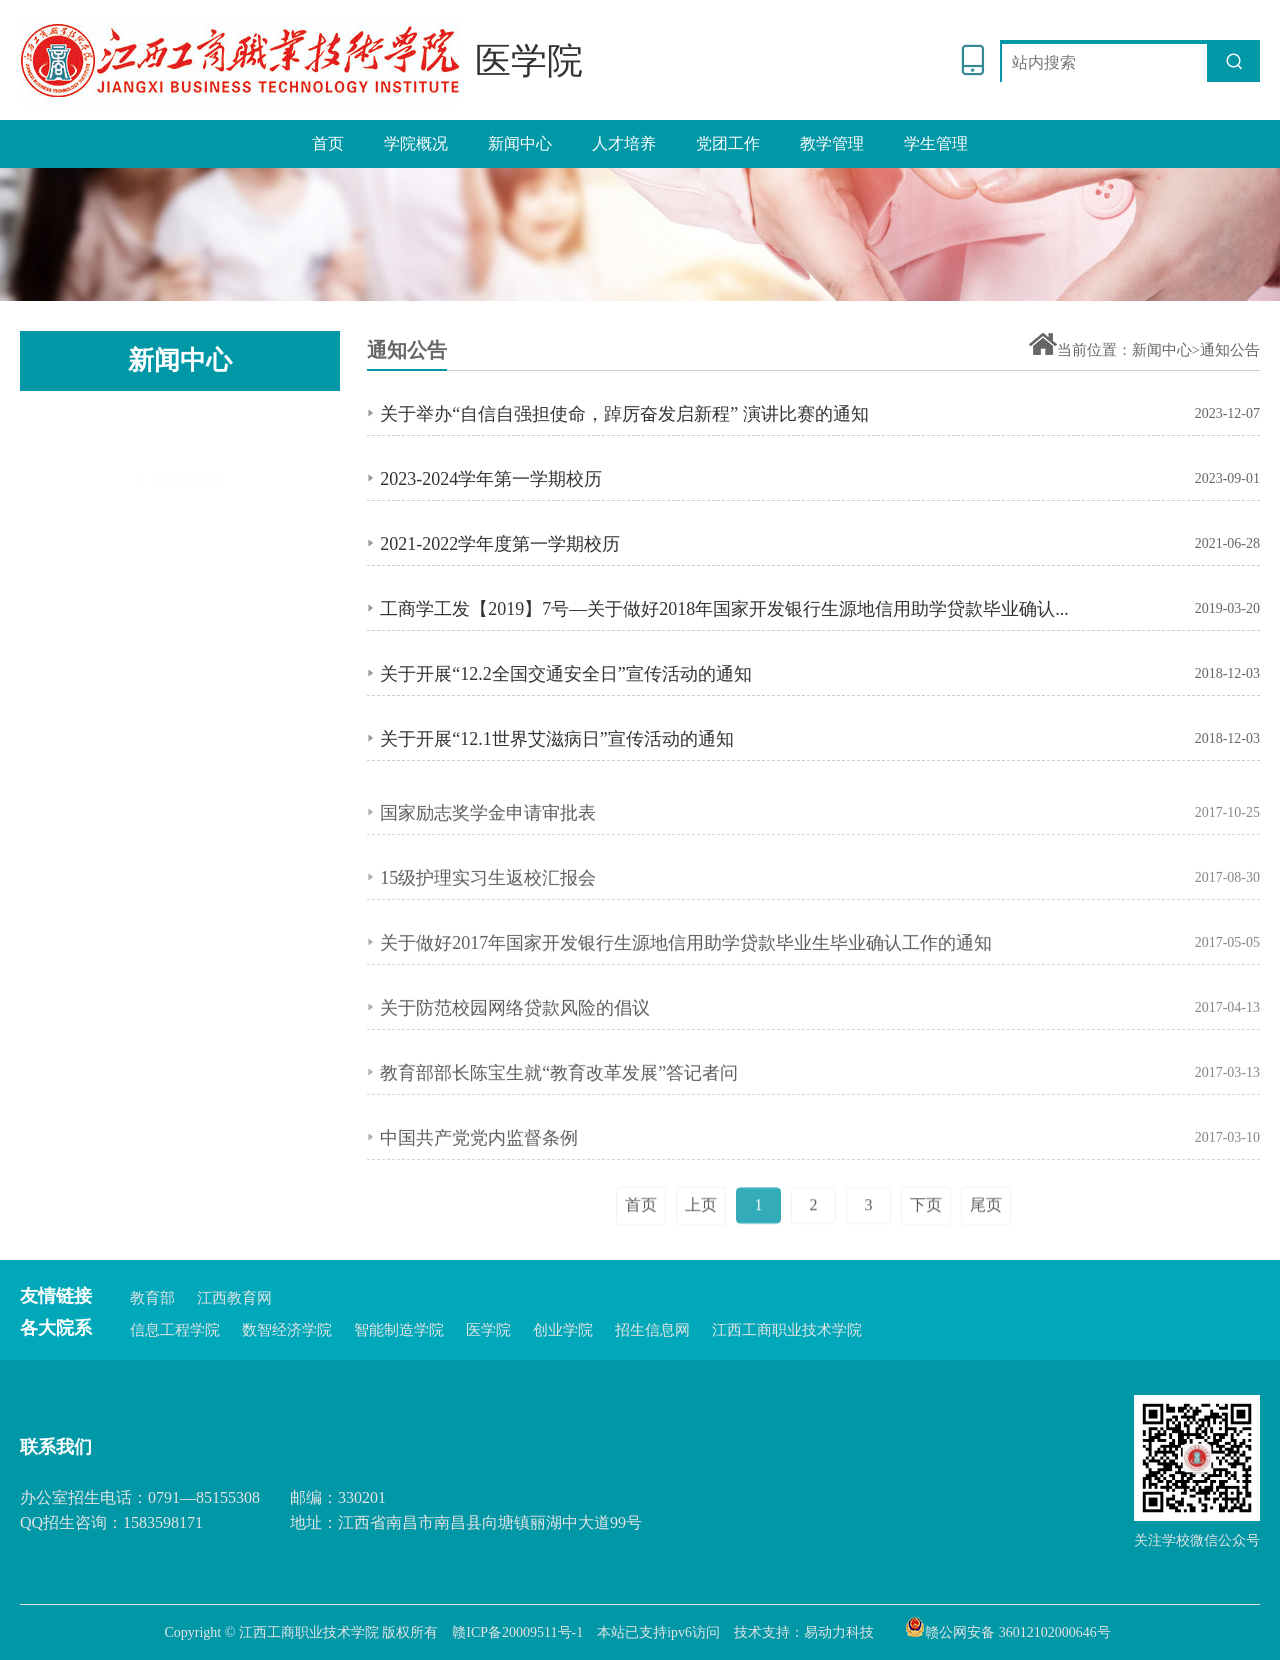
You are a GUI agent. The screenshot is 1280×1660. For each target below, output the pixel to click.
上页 (701, 1261)
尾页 (986, 1261)
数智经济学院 (287, 1330)
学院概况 (416, 143)
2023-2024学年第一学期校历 (491, 481)
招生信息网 (652, 1330)
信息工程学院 (175, 1330)
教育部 (152, 1298)
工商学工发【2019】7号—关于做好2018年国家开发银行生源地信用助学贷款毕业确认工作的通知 (730, 611)
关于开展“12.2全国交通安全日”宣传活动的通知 (565, 676)
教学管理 (832, 143)
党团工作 (728, 143)
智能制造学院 (399, 1330)
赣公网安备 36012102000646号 (1008, 1627)
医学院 (488, 1330)
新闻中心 (520, 143)
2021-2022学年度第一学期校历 (500, 546)
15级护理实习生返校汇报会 (488, 909)
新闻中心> (1166, 350)
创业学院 (563, 1330)
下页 (926, 1261)
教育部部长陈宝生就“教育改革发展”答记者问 (559, 1104)
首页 (328, 143)
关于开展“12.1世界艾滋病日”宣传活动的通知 (556, 741)
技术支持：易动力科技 (804, 1632)
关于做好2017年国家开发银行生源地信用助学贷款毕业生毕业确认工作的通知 (686, 974)
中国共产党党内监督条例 (479, 1169)
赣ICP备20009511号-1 (517, 1632)
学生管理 (936, 143)
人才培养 (624, 143)
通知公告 (180, 489)
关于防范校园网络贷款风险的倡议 (515, 1039)
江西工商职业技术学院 (787, 1330)
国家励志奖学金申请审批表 (488, 844)
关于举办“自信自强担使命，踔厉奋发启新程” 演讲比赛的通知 (624, 416)
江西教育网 (234, 1298)
